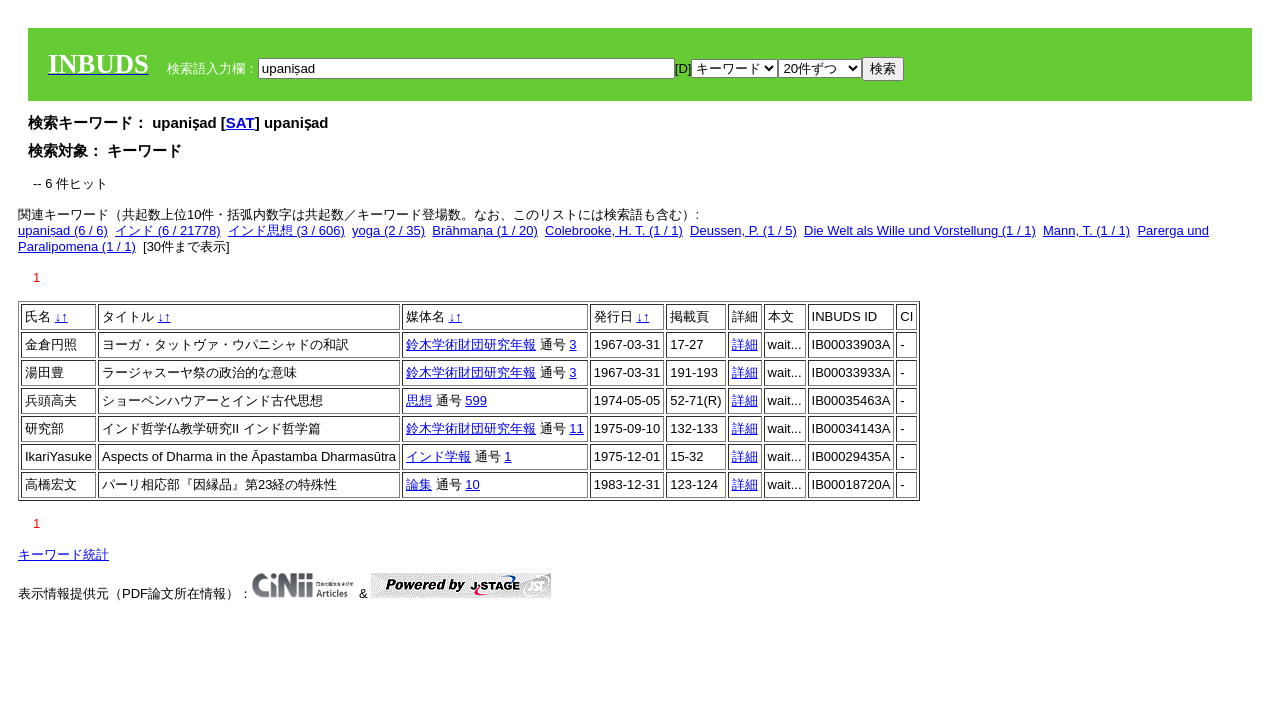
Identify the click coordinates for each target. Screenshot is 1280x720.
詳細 (745, 344)
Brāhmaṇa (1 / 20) (485, 230)
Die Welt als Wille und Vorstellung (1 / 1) (920, 230)
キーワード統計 (63, 554)
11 (576, 428)
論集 (419, 484)
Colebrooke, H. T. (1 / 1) (614, 230)
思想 (419, 400)
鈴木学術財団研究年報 (471, 344)
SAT (240, 122)
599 (476, 400)
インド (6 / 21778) (168, 230)
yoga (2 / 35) (388, 230)
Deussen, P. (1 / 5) (743, 230)
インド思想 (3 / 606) (286, 230)
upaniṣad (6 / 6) (63, 230)
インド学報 (438, 456)
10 (472, 484)
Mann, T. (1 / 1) (1086, 230)
